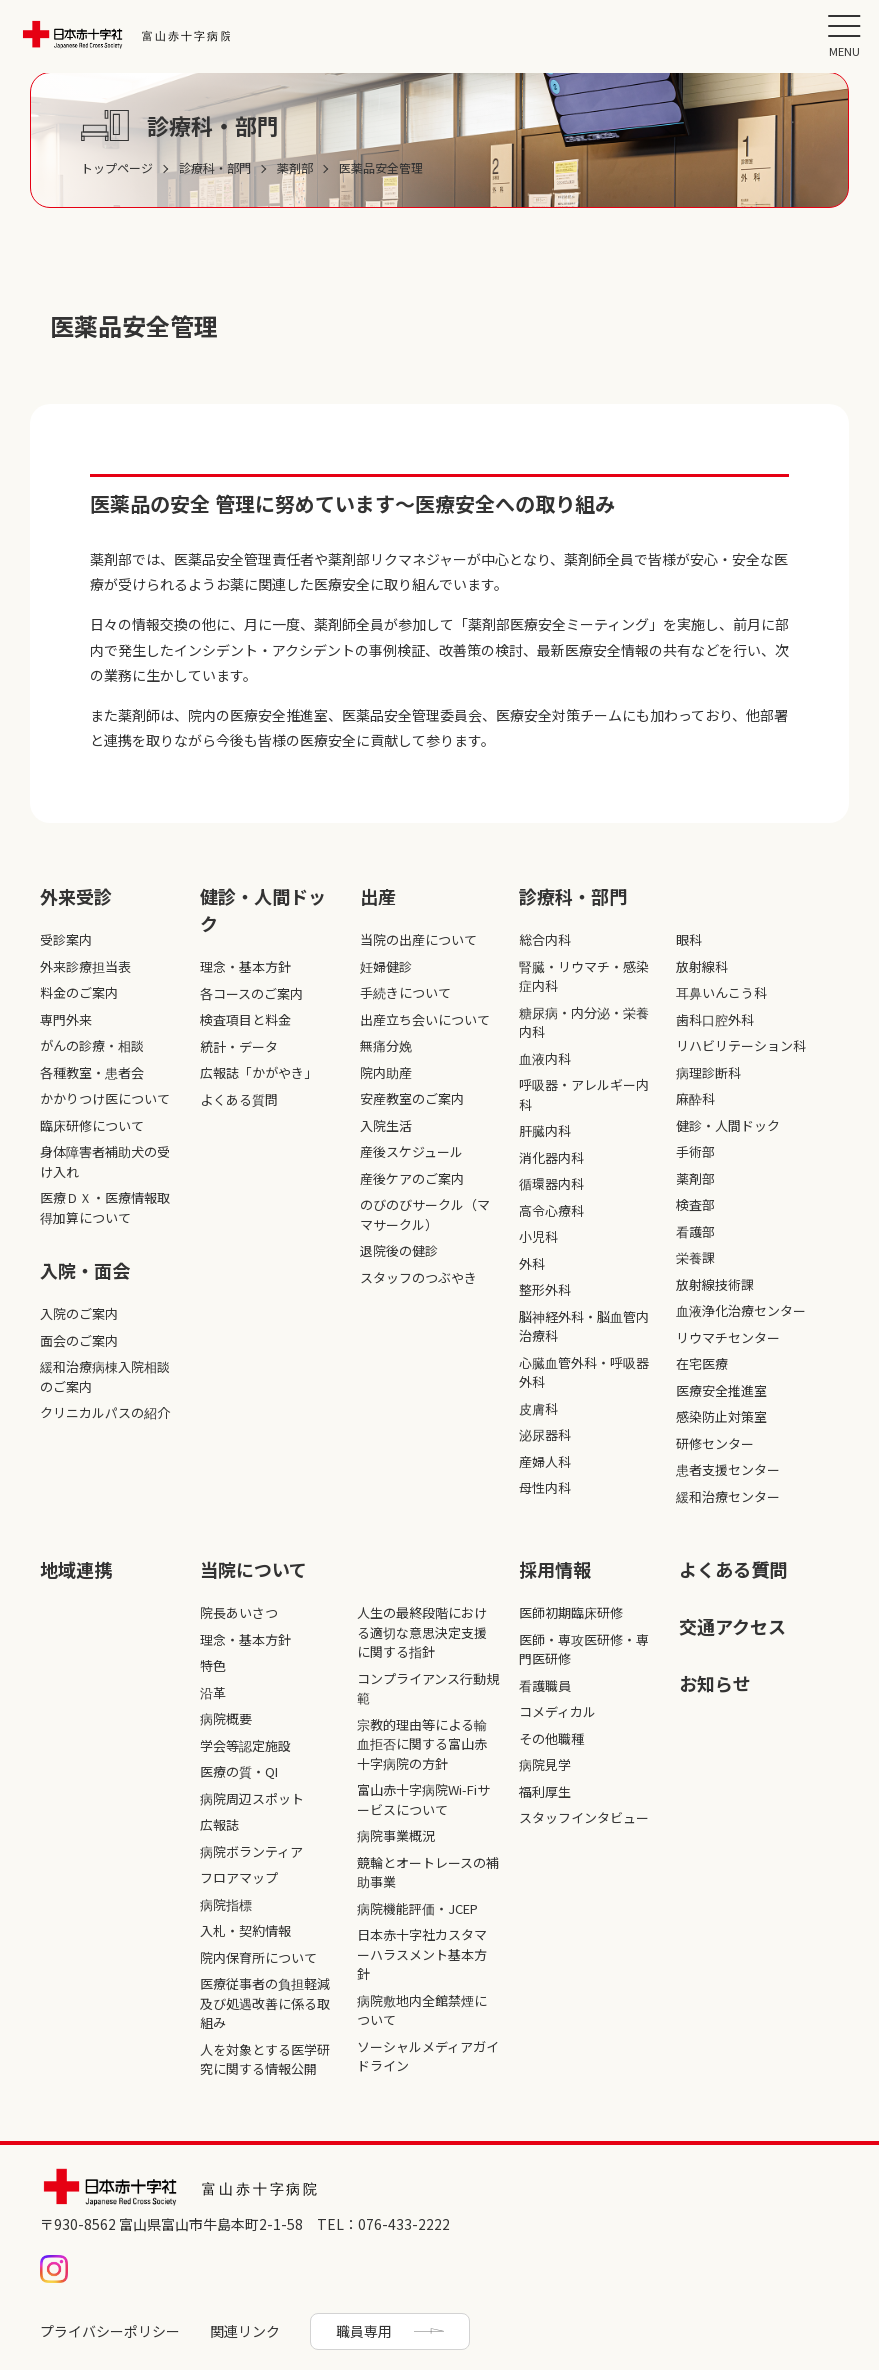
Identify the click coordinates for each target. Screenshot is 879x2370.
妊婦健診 (386, 966)
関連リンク (245, 2331)
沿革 (213, 1692)
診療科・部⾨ (573, 896)
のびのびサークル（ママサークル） (425, 1214)
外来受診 (76, 896)
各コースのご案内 (251, 993)
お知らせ (715, 1683)
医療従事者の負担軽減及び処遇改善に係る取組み (265, 2003)
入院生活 (386, 1125)
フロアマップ (239, 1877)
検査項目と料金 (245, 1019)
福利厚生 (545, 1791)
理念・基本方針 (245, 966)
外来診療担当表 (85, 966)
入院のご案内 (79, 1313)
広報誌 (219, 1824)
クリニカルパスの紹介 (105, 1412)
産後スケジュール (411, 1151)
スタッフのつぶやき (418, 1277)
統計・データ (239, 1046)
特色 (213, 1665)
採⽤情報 (555, 1569)
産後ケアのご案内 (412, 1178)
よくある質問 (239, 1099)
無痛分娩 (386, 1045)
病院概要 (226, 1718)
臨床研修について (92, 1125)
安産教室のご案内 (412, 1098)
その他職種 (551, 1738)
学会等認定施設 (245, 1745)
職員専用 (364, 2331)
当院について (253, 1569)
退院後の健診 (399, 1250)
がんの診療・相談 (92, 1045)
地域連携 (76, 1569)
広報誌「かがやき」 (258, 1072)
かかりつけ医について (105, 1098)
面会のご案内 (79, 1340)
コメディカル (557, 1711)
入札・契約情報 (245, 1930)
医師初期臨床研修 (571, 1612)
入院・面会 (85, 1270)
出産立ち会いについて (425, 1019)
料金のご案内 (79, 992)
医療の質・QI (239, 1771)
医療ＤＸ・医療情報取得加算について (105, 1207)
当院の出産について (418, 939)
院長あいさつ (239, 1612)
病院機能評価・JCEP (417, 1908)
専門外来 (66, 1019)
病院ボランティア (251, 1851)
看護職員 (545, 1685)
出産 (378, 896)
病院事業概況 (396, 1835)
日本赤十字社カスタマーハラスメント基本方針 (422, 1954)
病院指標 (226, 1904)
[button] (844, 35)
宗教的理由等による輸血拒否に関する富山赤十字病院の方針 (422, 1744)
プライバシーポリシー (110, 2331)
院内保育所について (258, 1957)
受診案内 (66, 939)
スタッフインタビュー (584, 1817)
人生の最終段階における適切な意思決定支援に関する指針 (422, 1632)
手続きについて (405, 992)
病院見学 (545, 1764)
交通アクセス (732, 1626)
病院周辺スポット (252, 1798)
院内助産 (386, 1072)
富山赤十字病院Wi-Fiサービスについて (423, 1799)
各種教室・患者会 (92, 1072)
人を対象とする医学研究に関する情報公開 (265, 2059)
